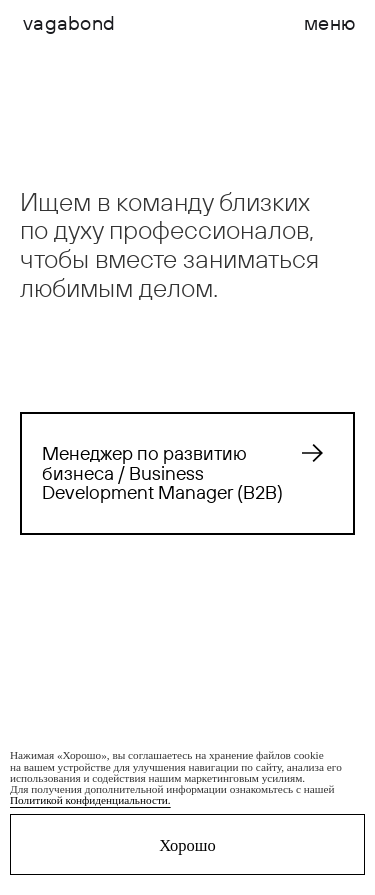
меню (329, 22)
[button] (329, 23)
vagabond (69, 22)
